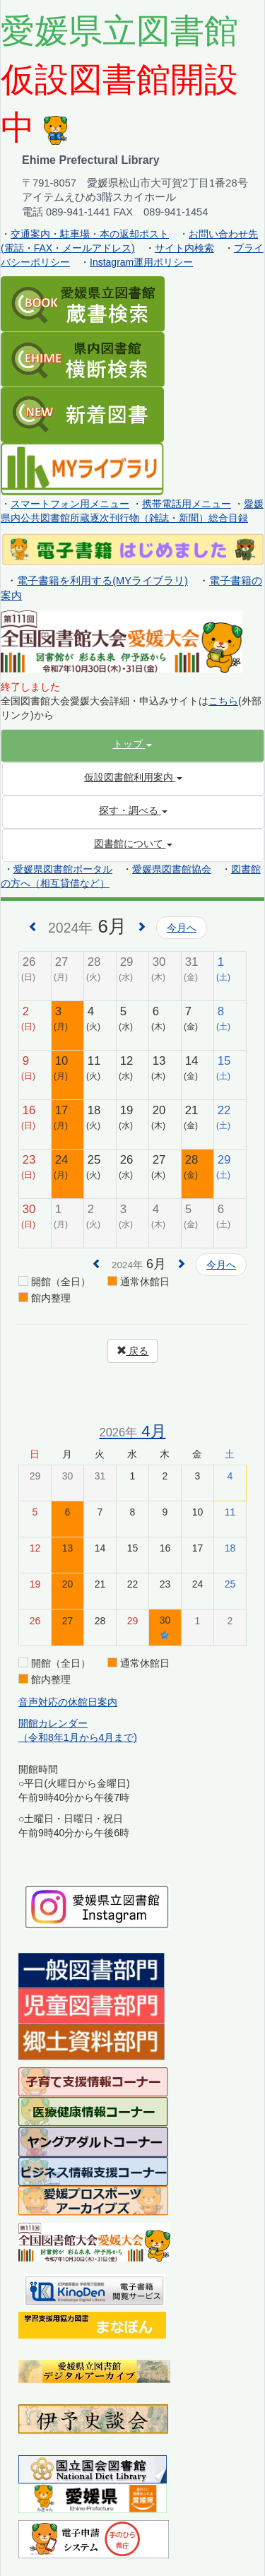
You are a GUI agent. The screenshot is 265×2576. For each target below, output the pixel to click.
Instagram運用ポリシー (141, 262)
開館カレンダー (53, 1723)
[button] (132, 744)
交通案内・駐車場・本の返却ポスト (90, 234)
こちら (223, 701)
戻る (133, 1351)
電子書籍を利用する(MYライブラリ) (102, 580)
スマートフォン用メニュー (70, 503)
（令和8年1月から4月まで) (77, 1737)
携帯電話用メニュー (186, 503)
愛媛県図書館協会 (171, 869)
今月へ (181, 927)
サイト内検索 (184, 248)
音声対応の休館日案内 (67, 1702)
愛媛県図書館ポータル (62, 869)
